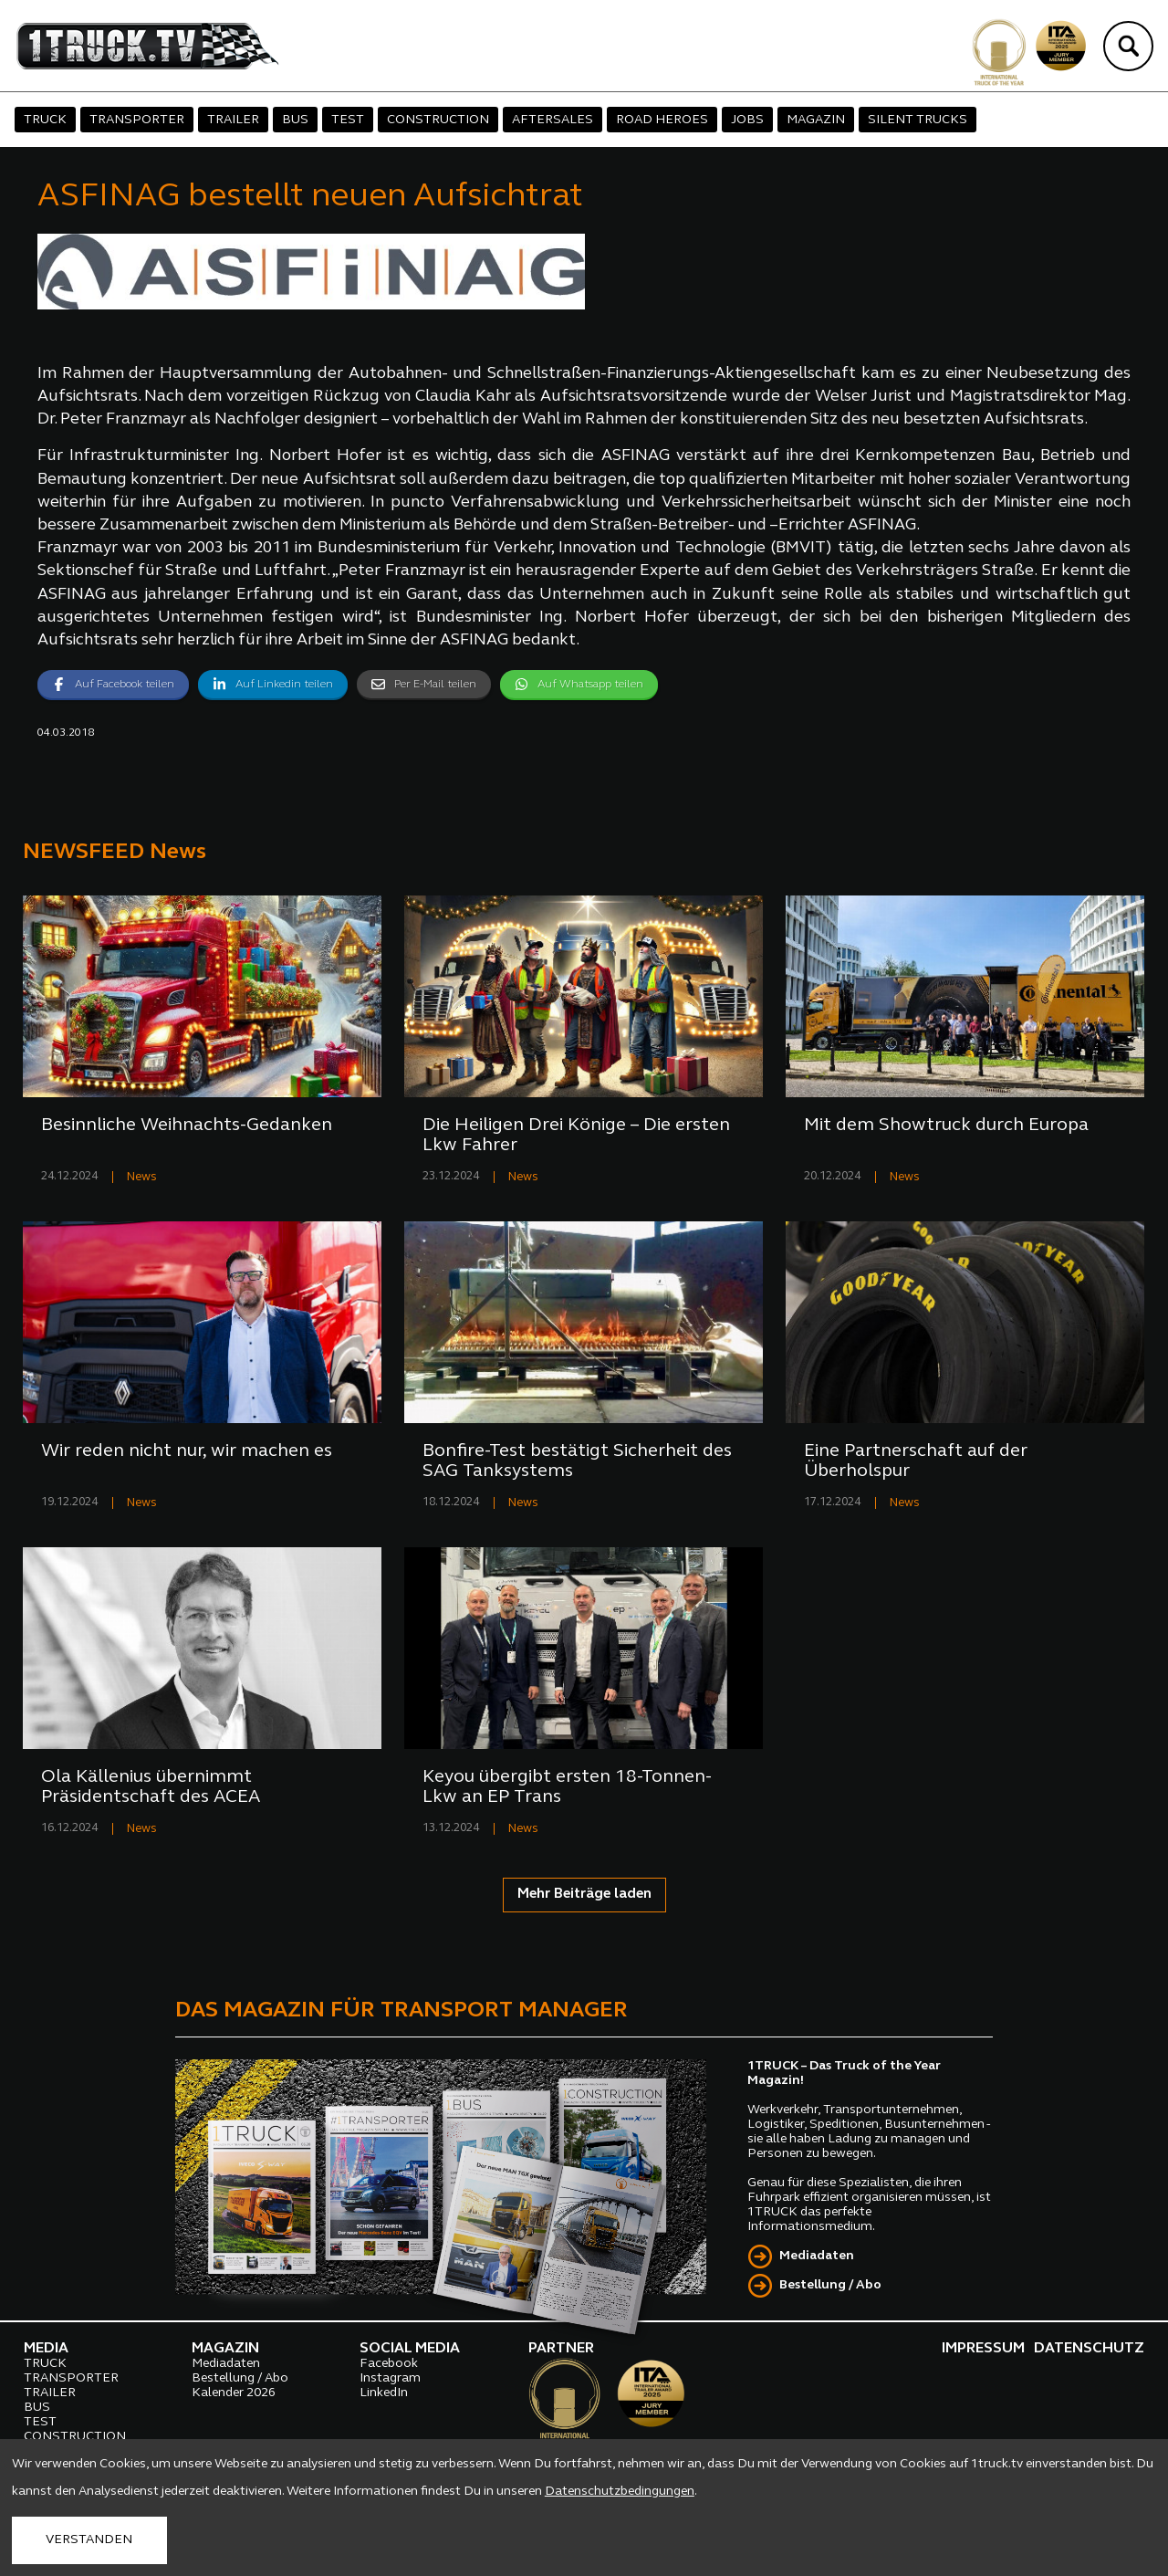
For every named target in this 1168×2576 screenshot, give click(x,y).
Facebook (389, 2364)
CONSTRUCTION (438, 120)
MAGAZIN (816, 120)
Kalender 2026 (234, 2393)
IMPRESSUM (983, 2348)
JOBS (747, 120)
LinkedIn (384, 2393)
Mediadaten (816, 2256)
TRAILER (233, 120)
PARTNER (561, 2348)
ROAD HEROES (662, 120)
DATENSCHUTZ (1089, 2348)
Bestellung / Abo (830, 2285)
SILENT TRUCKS (917, 120)
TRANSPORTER (136, 120)
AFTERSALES (552, 120)
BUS (295, 120)
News (142, 1177)
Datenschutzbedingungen (619, 2491)
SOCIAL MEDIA (410, 2348)
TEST (347, 120)
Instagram (390, 2378)
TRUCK (45, 120)
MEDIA (46, 2348)
